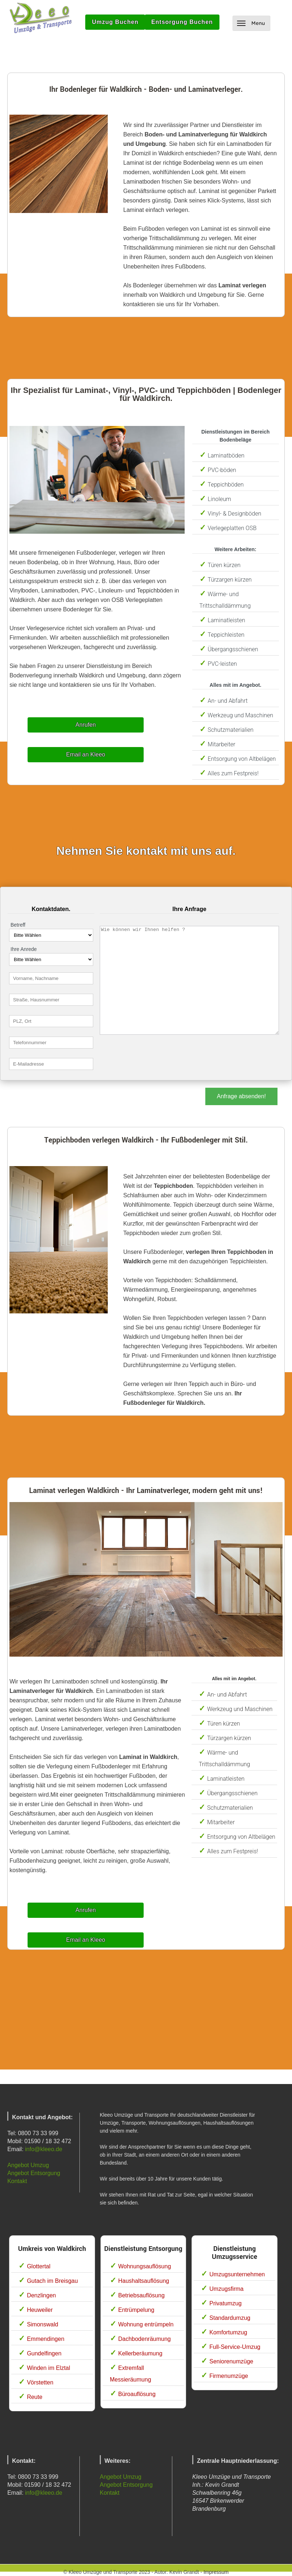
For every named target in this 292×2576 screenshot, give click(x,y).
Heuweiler (40, 2310)
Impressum (216, 2572)
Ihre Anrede (24, 949)
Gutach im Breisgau (52, 2281)
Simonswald (42, 2324)
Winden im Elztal (48, 2368)
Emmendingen (45, 2339)
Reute (34, 2397)
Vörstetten (40, 2382)
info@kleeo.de (43, 2149)
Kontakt (17, 2181)
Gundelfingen (44, 2353)
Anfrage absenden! (241, 1096)
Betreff (18, 925)
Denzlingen (41, 2295)
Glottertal (38, 2266)
